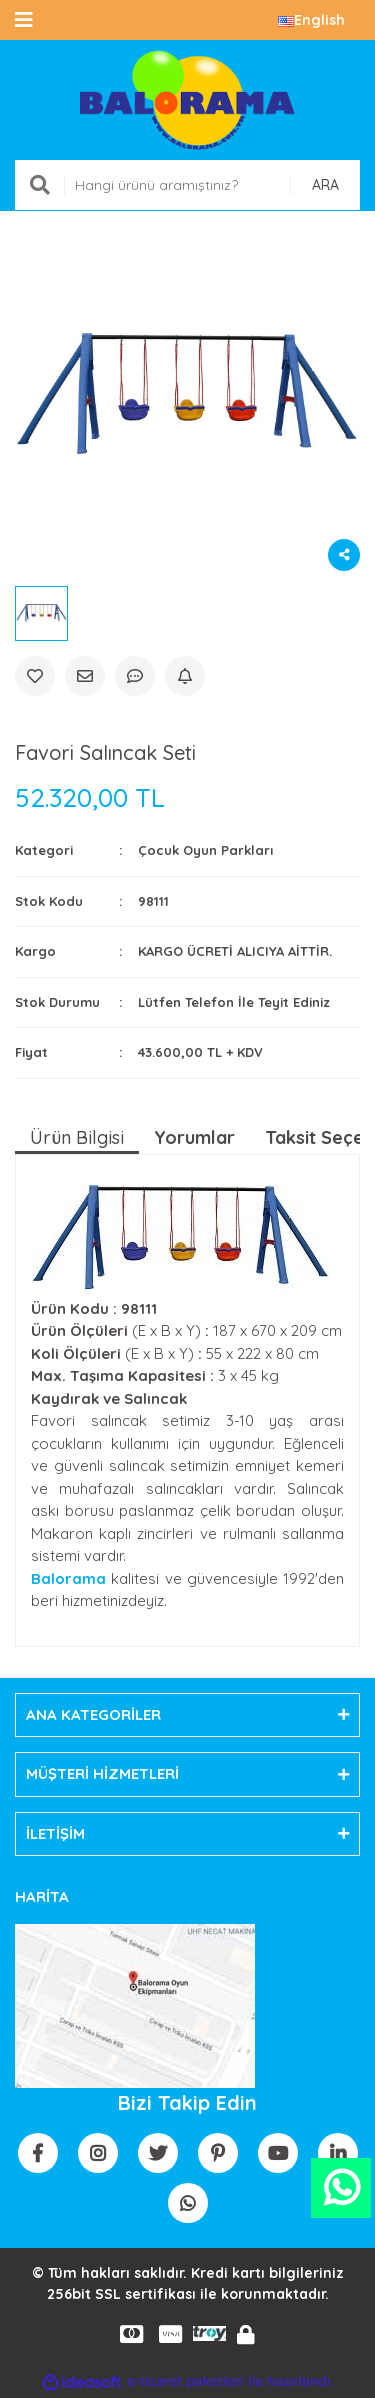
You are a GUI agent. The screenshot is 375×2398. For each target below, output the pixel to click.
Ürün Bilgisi (77, 1137)
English (311, 20)
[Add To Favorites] (35, 676)
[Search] (187, 185)
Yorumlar (194, 1137)
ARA (325, 185)
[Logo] (187, 100)
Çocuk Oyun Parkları (205, 850)
